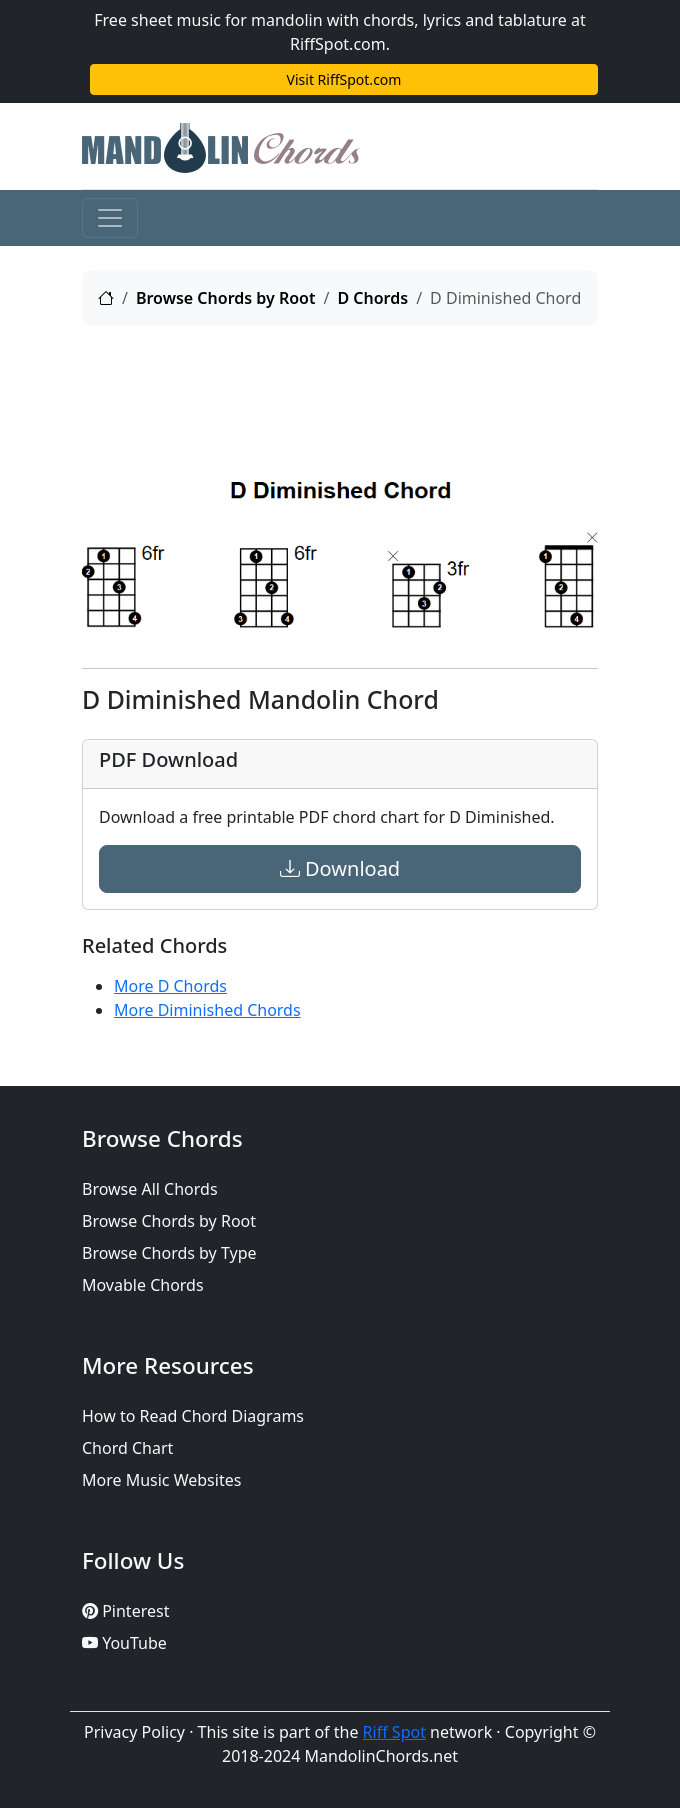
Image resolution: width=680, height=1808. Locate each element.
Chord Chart (127, 1448)
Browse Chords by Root (226, 298)
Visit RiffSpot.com (344, 79)
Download (340, 868)
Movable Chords (143, 1285)
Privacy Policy (134, 1732)
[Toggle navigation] (110, 218)
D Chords (372, 298)
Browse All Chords (150, 1189)
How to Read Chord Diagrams (193, 1416)
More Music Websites (161, 1480)
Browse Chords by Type (169, 1253)
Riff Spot (394, 1732)
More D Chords (170, 986)
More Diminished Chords (207, 1010)
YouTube (124, 1643)
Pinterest (125, 1611)
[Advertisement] (340, 392)
